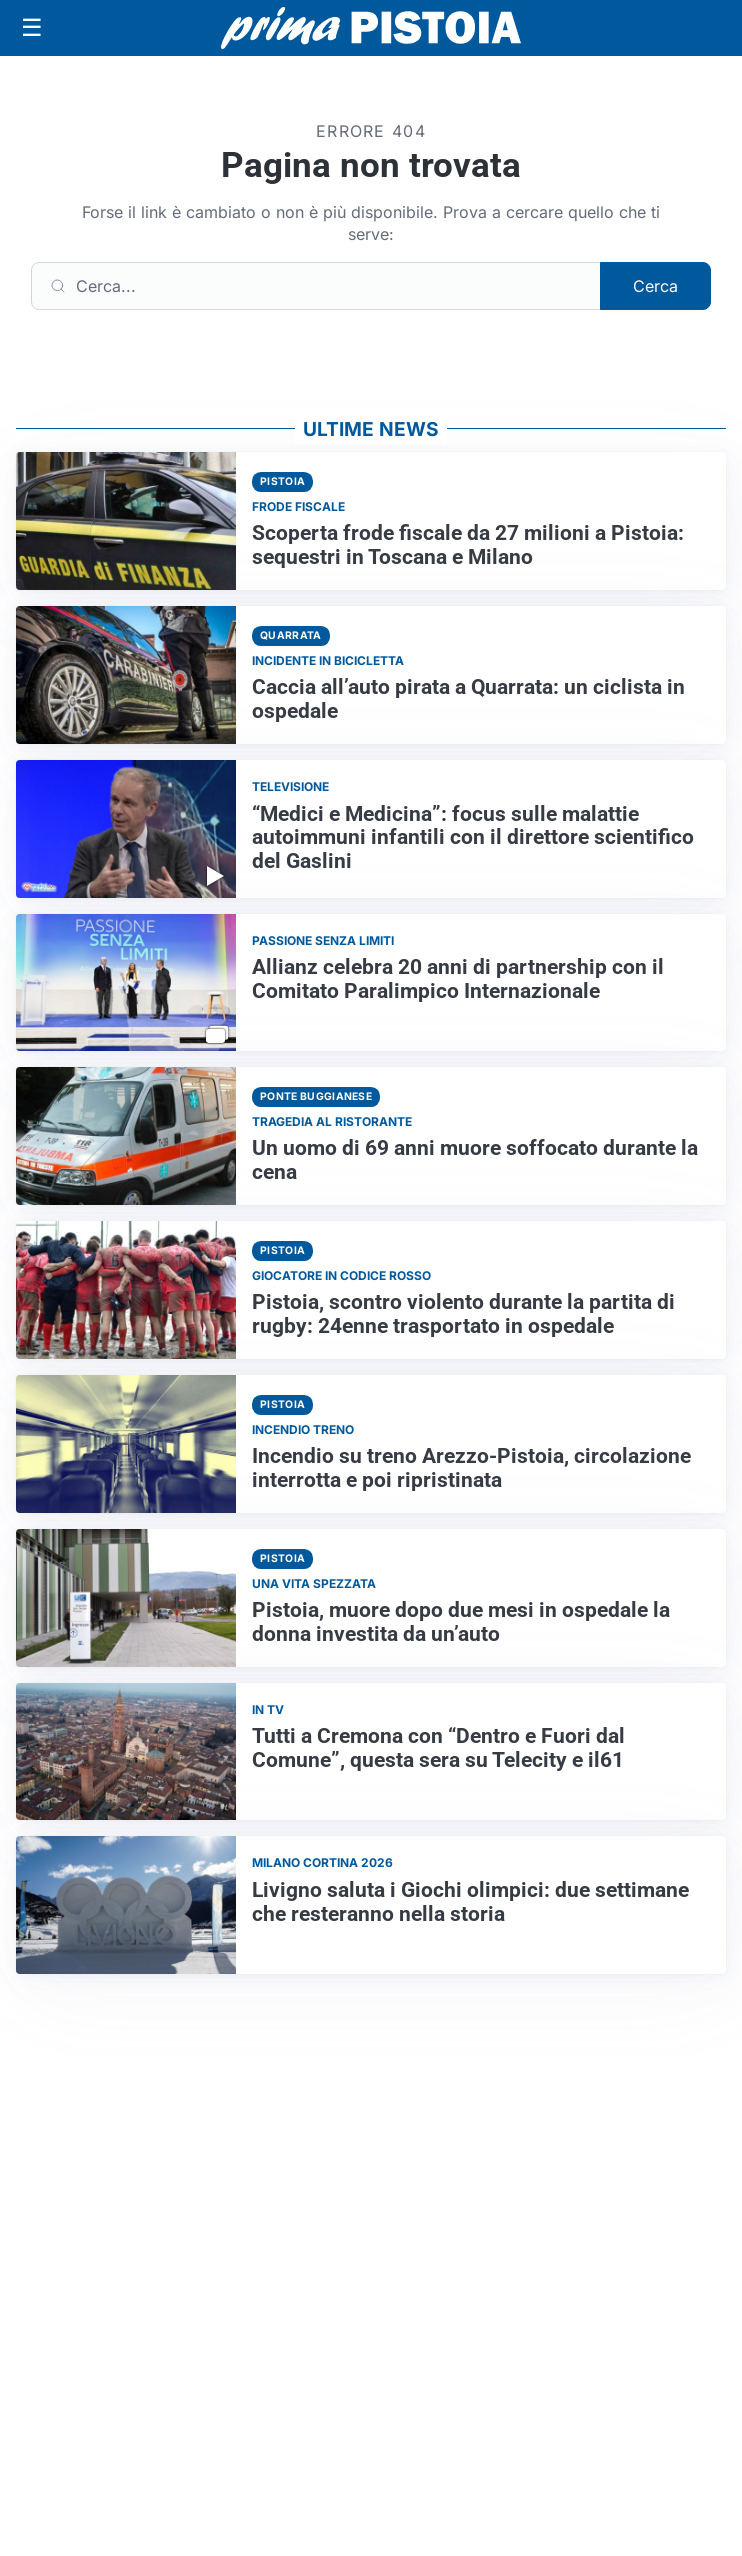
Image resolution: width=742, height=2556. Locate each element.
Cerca (655, 286)
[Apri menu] (32, 28)
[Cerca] (316, 286)
